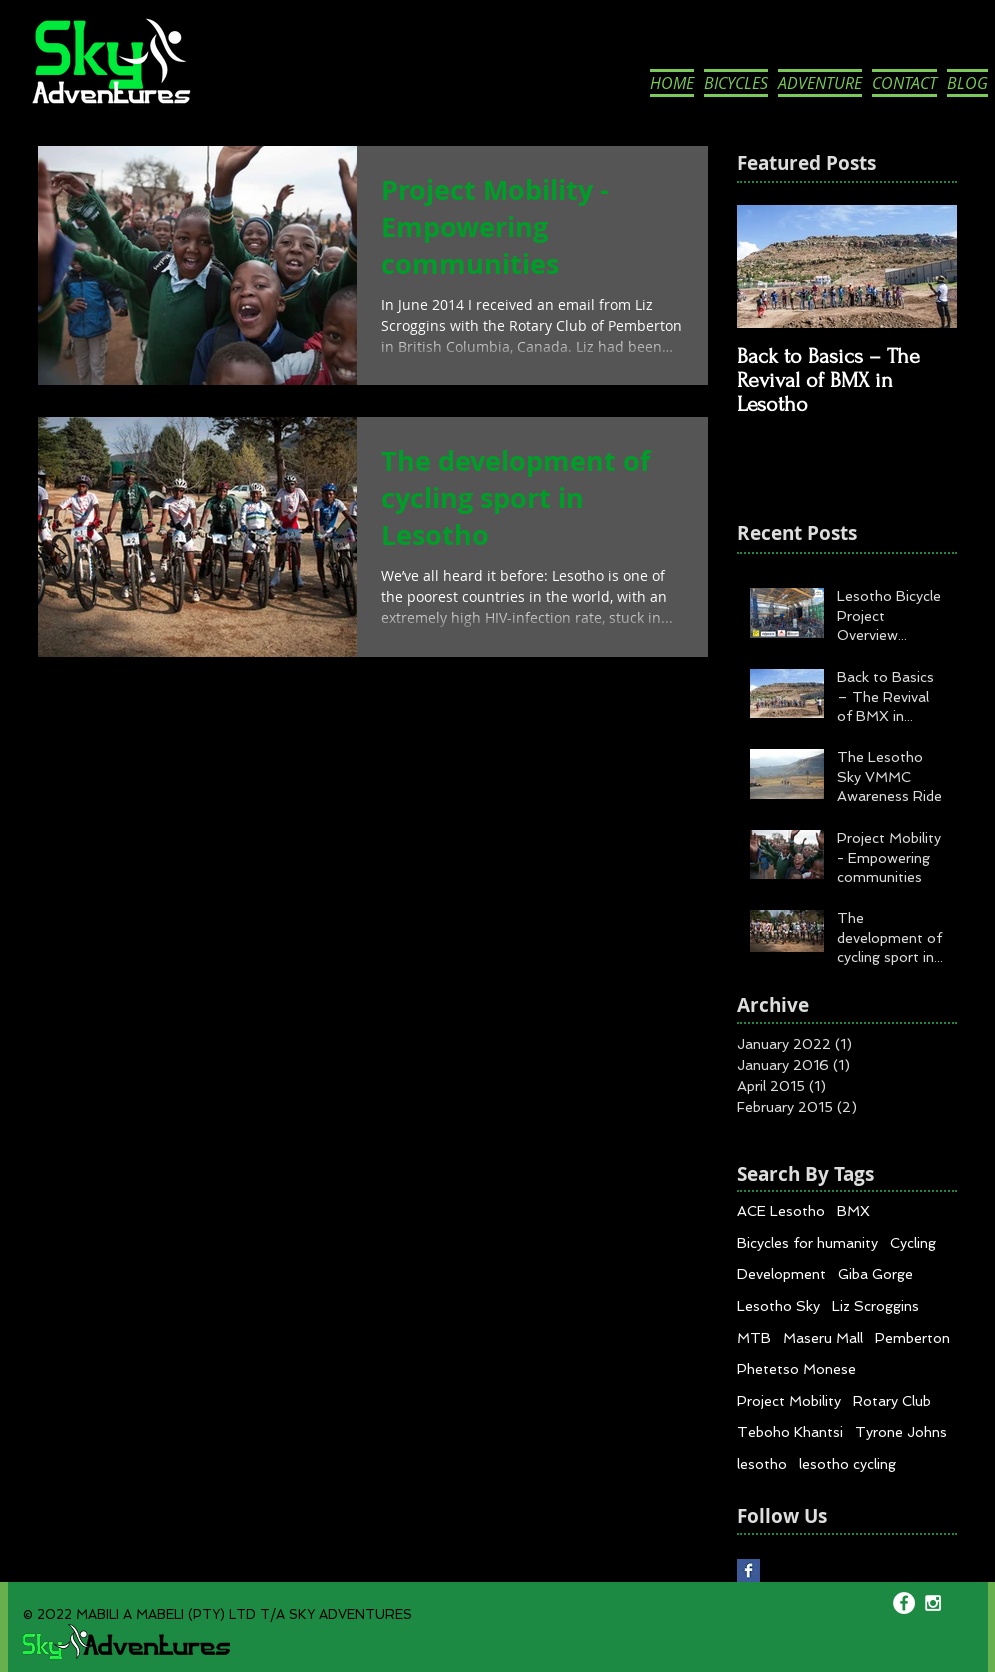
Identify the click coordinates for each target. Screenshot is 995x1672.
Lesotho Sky (778, 1306)
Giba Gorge (875, 1274)
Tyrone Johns (901, 1432)
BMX (853, 1211)
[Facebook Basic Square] (748, 1570)
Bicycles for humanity (807, 1243)
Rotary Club (892, 1401)
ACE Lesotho (781, 1211)
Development (781, 1274)
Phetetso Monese (796, 1369)
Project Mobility (789, 1401)
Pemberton (912, 1338)
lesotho (762, 1464)
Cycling (913, 1243)
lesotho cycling (847, 1464)
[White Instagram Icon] (933, 1603)
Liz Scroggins (875, 1306)
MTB (754, 1338)
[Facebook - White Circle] (904, 1603)
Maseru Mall (823, 1338)
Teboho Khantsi (790, 1432)
